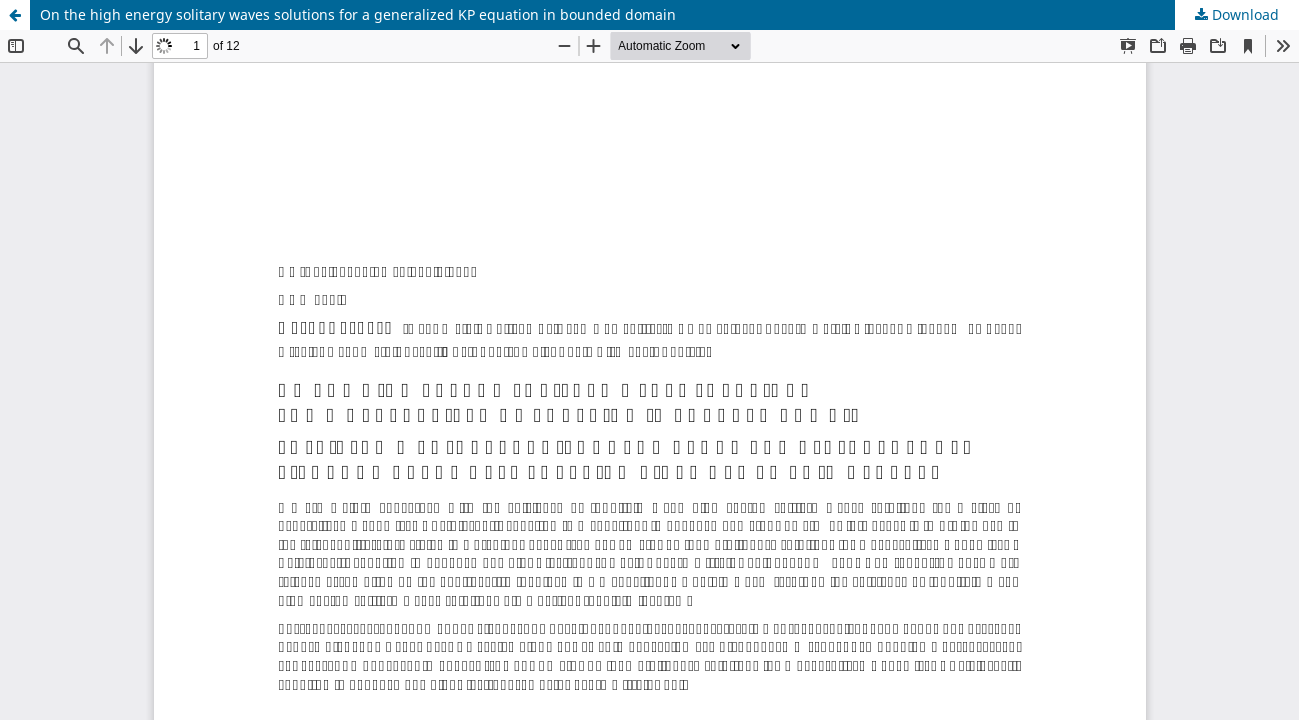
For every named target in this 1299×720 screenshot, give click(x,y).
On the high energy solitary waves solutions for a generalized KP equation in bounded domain (358, 14)
